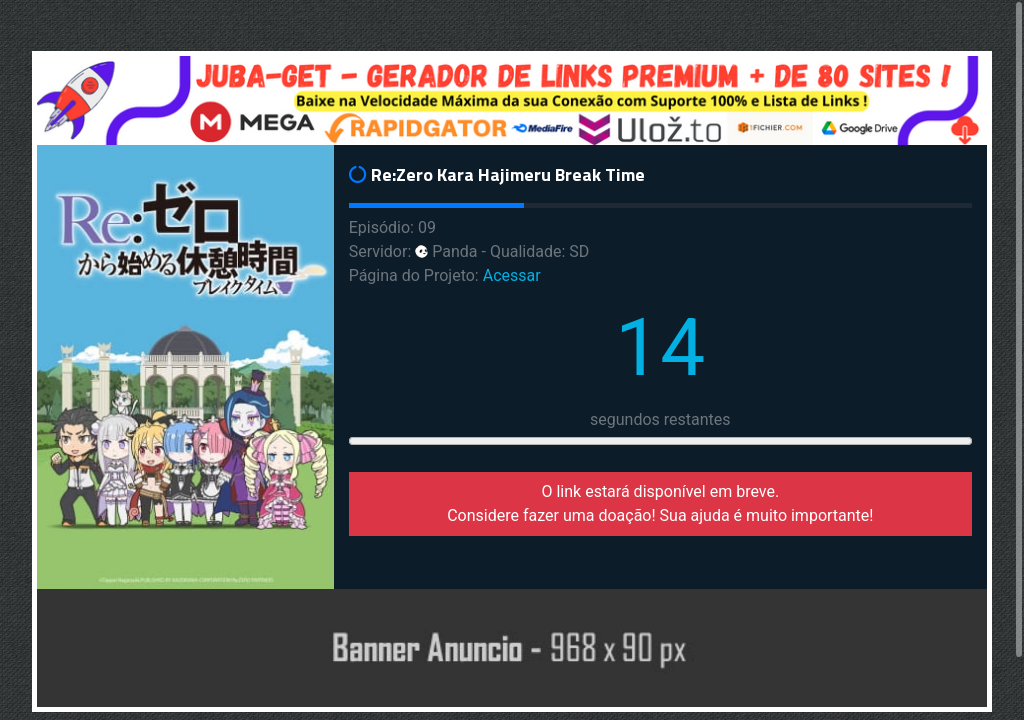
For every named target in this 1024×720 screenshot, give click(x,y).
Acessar (512, 275)
